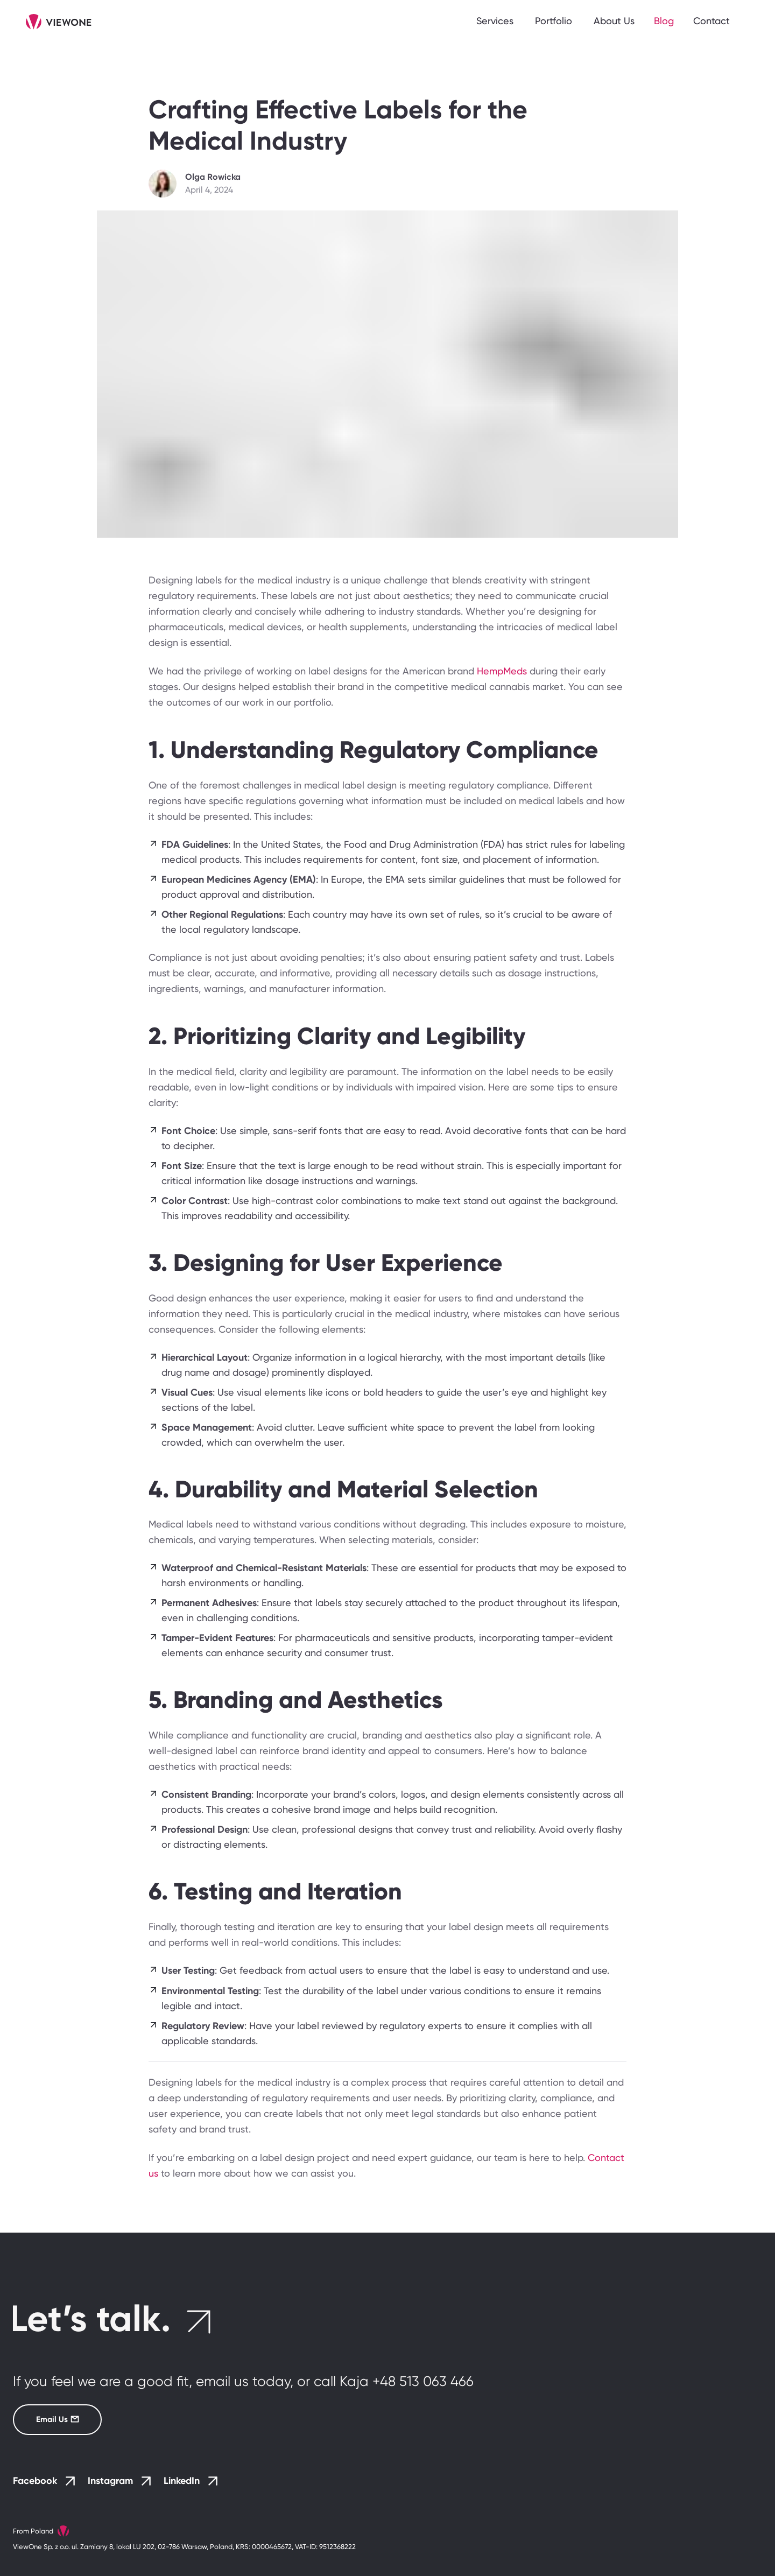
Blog (664, 20)
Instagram (119, 2481)
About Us (614, 20)
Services (494, 20)
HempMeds (502, 671)
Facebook (44, 2481)
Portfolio (553, 20)
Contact (711, 20)
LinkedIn (190, 2481)
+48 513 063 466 (423, 2381)
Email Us (46, 2419)
